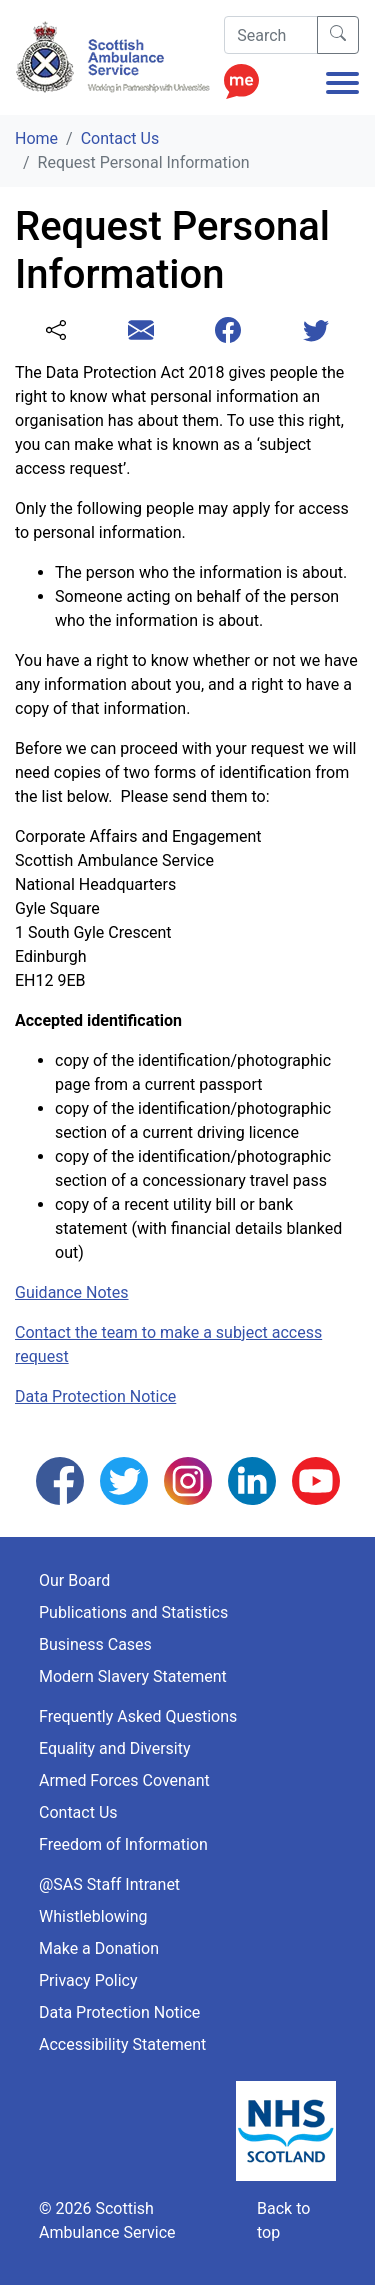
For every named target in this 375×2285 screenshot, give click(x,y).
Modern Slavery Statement (133, 1676)
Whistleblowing (93, 1916)
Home (36, 138)
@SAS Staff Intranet (109, 1884)
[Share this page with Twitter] (316, 332)
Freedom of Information (123, 1844)
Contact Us (120, 138)
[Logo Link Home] (116, 57)
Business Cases (95, 1644)
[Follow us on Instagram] (188, 1479)
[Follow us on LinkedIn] (252, 1479)
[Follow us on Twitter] (124, 1479)
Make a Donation (99, 1948)
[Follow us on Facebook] (60, 1479)
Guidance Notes (72, 1292)
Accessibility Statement (122, 2044)
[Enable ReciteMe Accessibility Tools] (241, 75)
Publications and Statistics (133, 1612)
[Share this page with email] (141, 332)
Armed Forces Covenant (124, 1780)
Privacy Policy (88, 1980)
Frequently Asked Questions (138, 1716)
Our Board (74, 1580)
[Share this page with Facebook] (228, 332)
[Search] (271, 35)
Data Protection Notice (95, 1396)
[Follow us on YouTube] (316, 1479)
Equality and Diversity (115, 1748)
